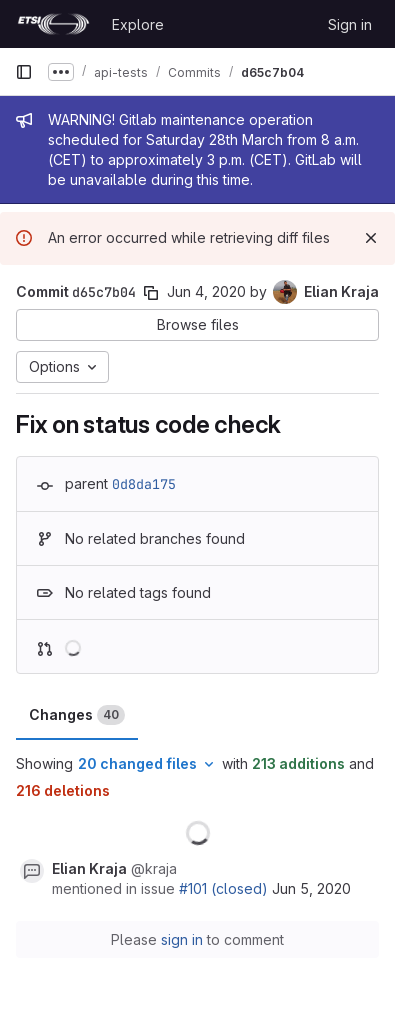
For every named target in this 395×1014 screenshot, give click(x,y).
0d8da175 (144, 484)
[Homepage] (53, 24)
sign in (182, 939)
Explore (138, 24)
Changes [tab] (77, 715)
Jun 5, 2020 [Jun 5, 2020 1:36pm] (311, 888)
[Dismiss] (371, 238)
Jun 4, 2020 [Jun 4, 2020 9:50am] (206, 291)
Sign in (350, 24)
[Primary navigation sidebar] (24, 72)
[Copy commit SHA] (151, 293)
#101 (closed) (223, 888)
